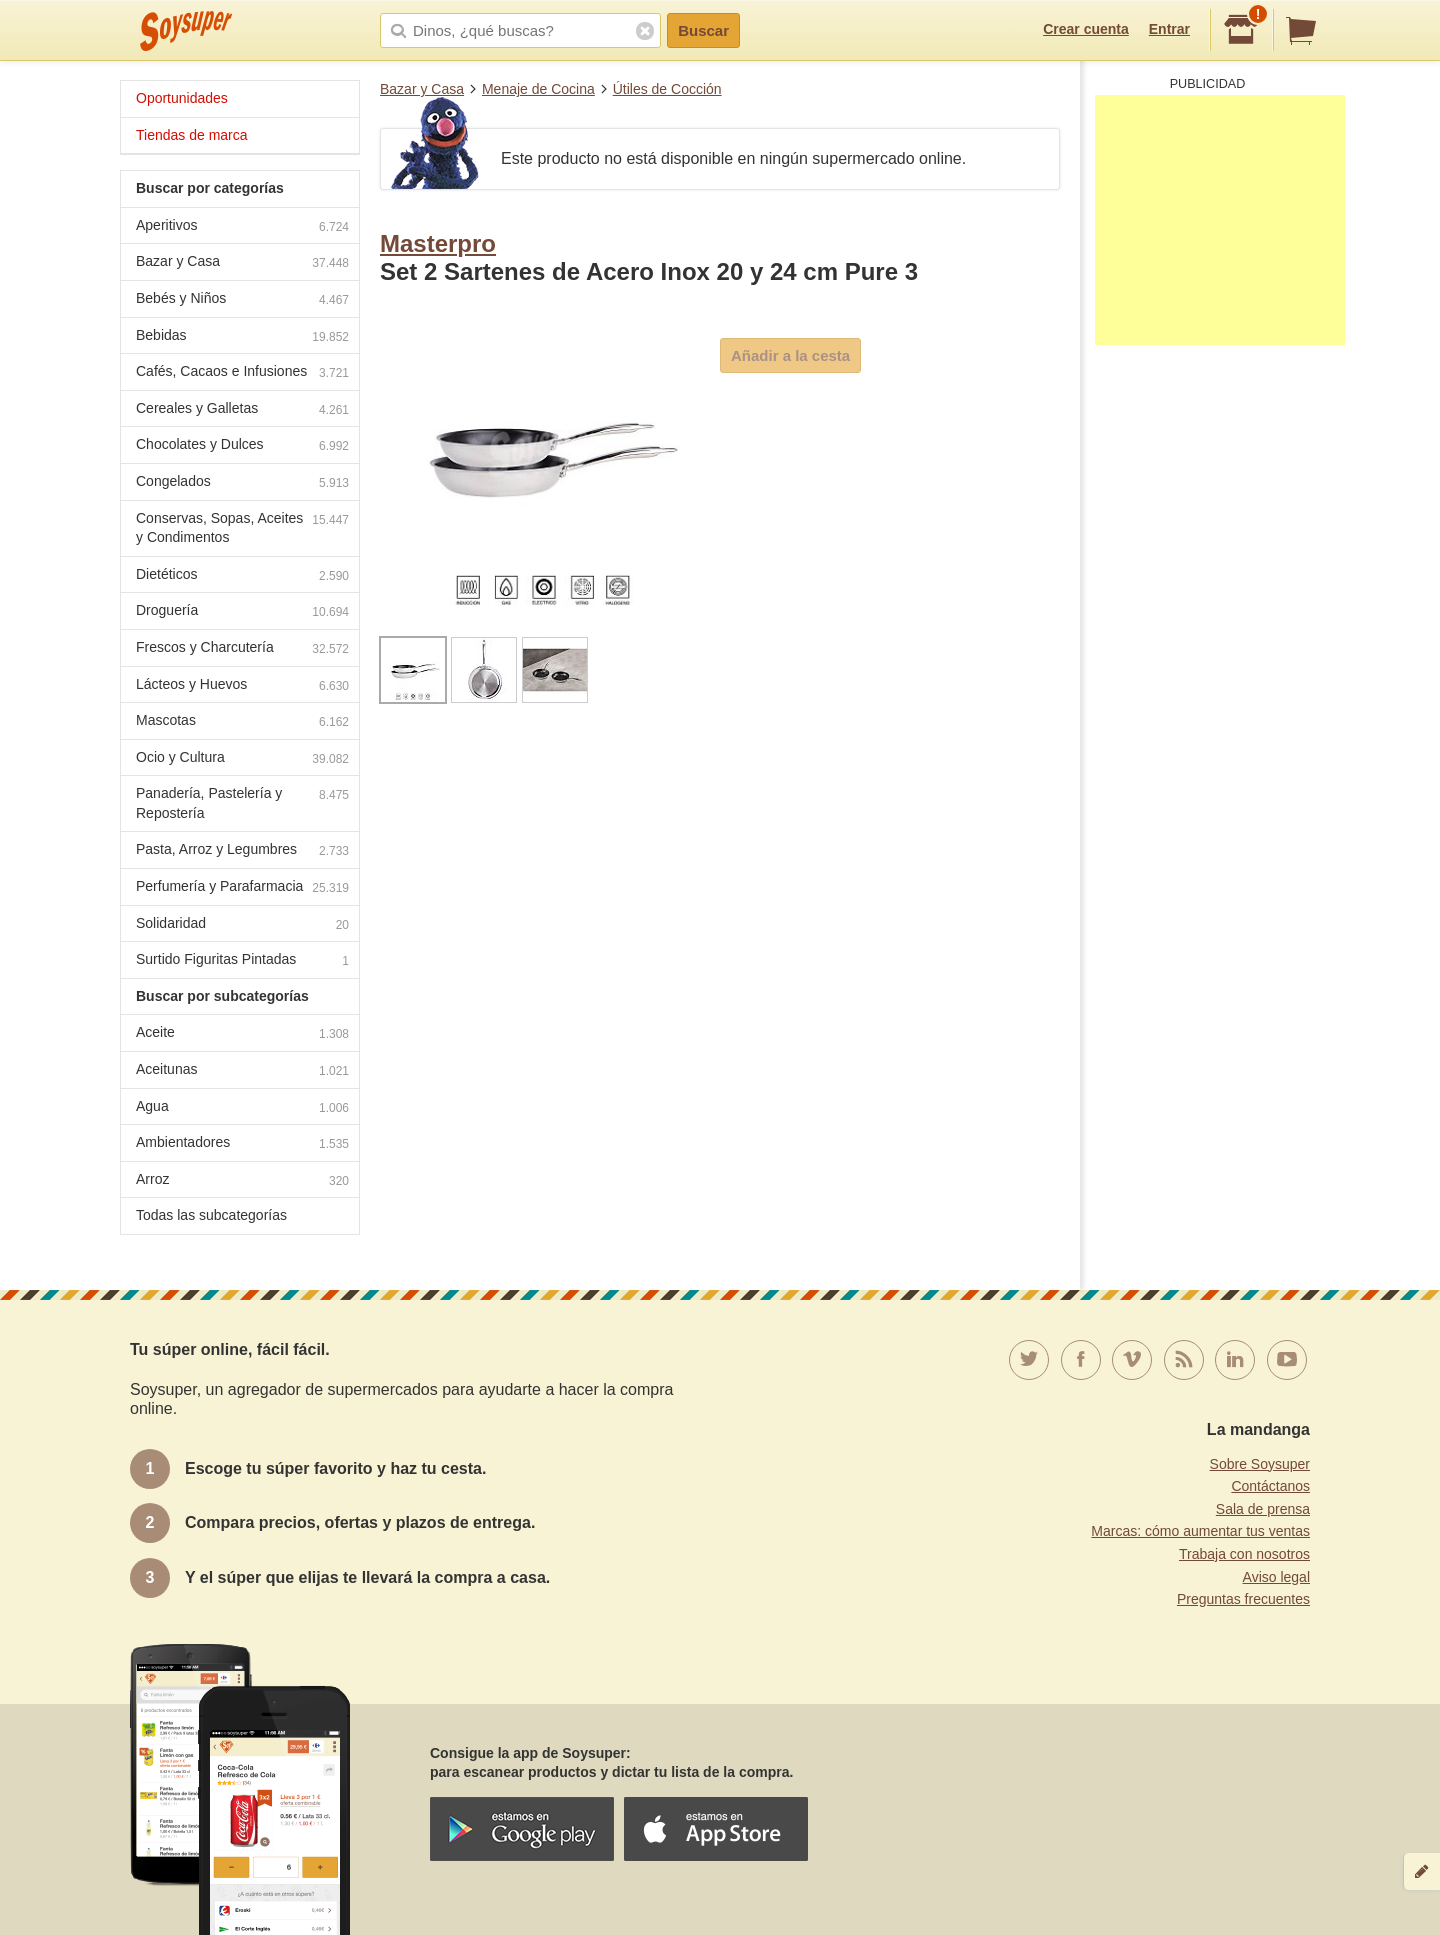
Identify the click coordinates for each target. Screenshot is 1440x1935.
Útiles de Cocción (667, 89)
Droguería (242, 612)
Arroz (242, 1181)
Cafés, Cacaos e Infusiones (242, 373)
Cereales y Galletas (242, 410)
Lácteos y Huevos (242, 686)
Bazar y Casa (422, 89)
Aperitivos (242, 227)
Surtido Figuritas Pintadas (242, 961)
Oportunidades (182, 98)
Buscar (703, 30)
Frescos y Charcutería (242, 649)
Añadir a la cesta (790, 355)
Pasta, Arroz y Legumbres (242, 851)
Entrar (1169, 29)
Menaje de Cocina (538, 89)
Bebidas (242, 337)
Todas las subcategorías (211, 1215)
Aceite (242, 1034)
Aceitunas (242, 1071)
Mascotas (242, 722)
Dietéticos (242, 576)
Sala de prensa (1263, 1509)
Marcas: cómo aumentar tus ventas (1200, 1531)
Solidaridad (242, 925)
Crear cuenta (1086, 29)
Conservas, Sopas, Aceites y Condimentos (242, 528)
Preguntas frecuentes (1243, 1599)
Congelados (242, 483)
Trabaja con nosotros (1244, 1554)
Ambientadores (242, 1144)
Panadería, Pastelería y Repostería (242, 803)
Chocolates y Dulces (242, 446)
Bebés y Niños (242, 300)
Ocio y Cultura (242, 759)
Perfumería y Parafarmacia (242, 888)
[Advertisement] (1220, 220)
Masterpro (438, 243)
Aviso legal (1276, 1577)
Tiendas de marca (192, 135)
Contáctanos (1270, 1486)
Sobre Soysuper (1260, 1464)
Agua (242, 1108)
